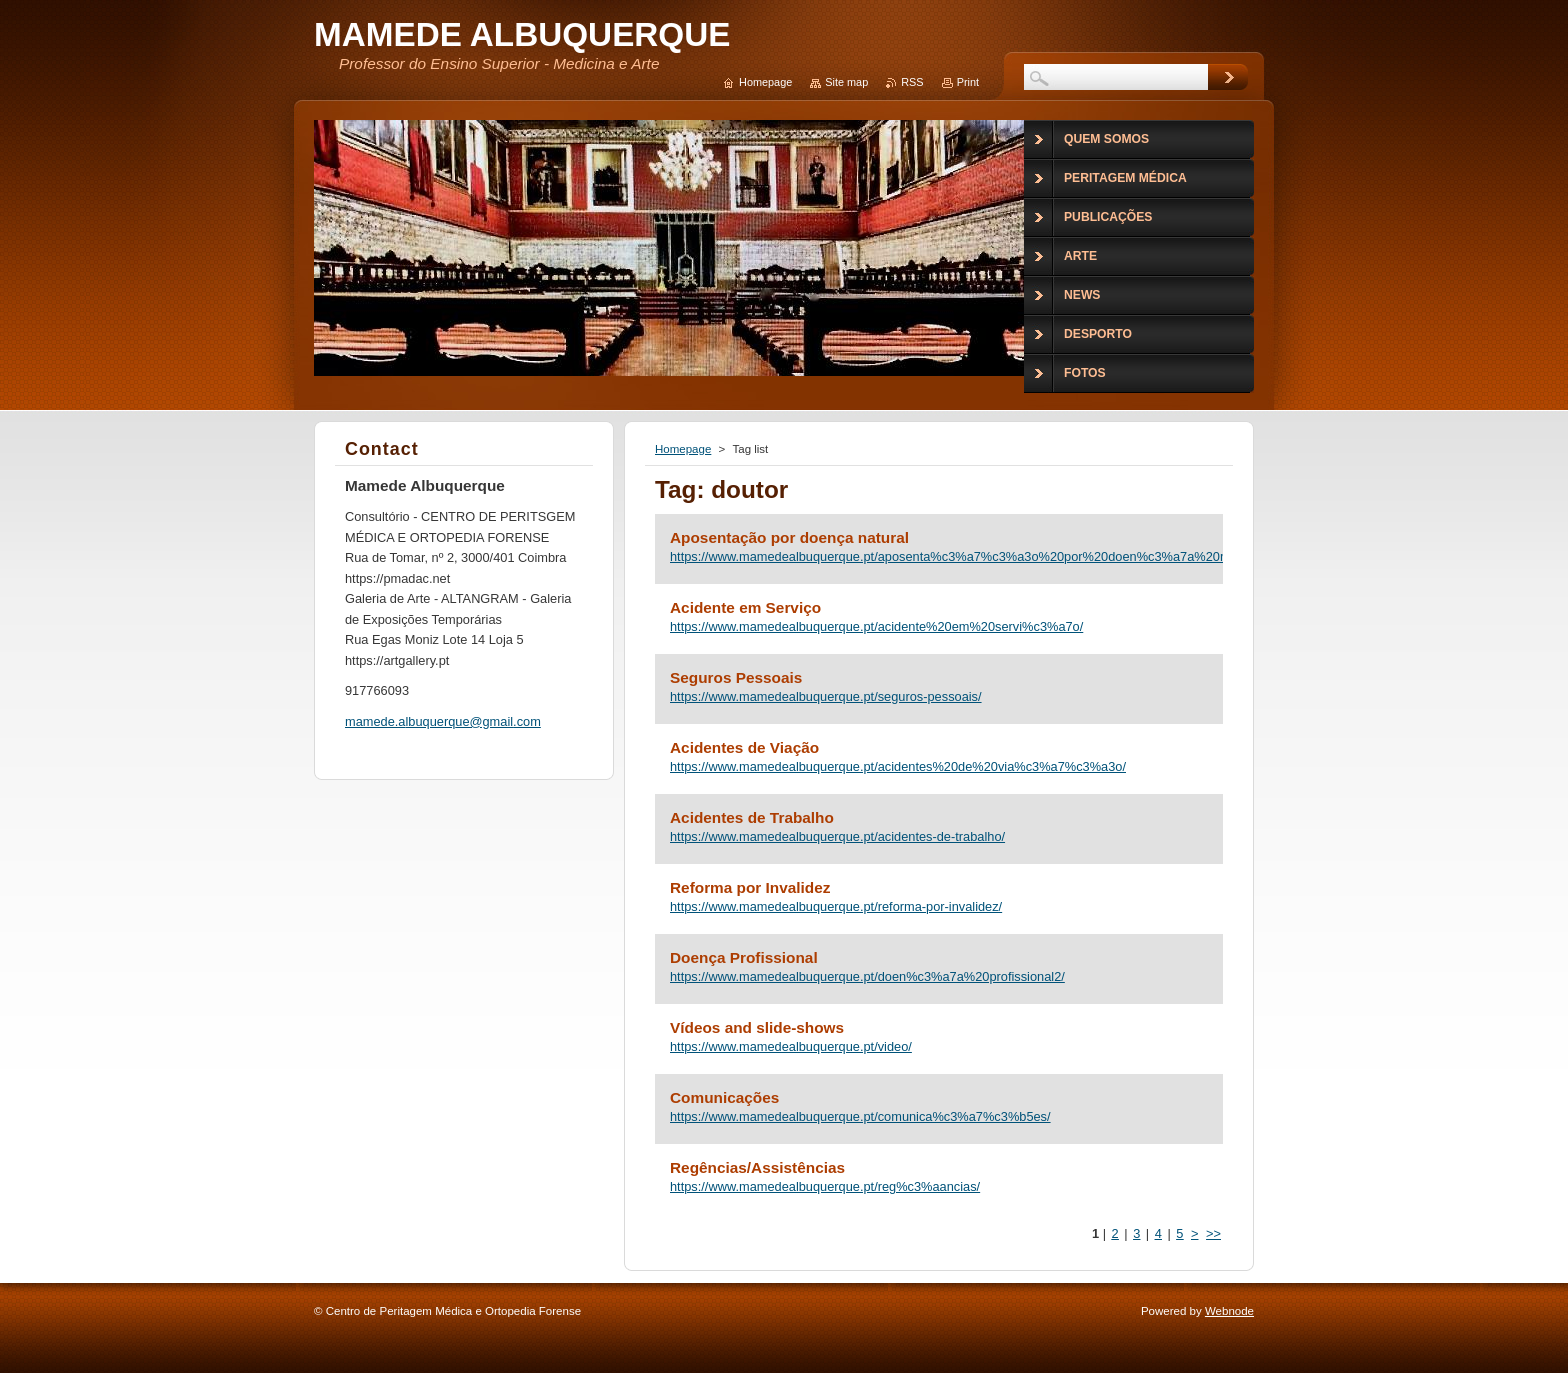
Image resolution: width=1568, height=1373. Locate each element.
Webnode (1229, 1311)
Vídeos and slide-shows (757, 1027)
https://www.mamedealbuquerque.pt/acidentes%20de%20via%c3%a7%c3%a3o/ (898, 766)
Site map (846, 82)
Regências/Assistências (757, 1167)
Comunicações (724, 1097)
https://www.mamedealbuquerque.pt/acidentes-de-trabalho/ (837, 836)
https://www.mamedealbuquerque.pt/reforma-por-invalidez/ (836, 906)
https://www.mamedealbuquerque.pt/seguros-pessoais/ (826, 696)
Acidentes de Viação (744, 747)
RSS (912, 82)
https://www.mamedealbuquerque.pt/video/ (791, 1046)
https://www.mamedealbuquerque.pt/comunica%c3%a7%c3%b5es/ (860, 1116)
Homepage (683, 449)
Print (968, 82)
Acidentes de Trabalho (752, 817)
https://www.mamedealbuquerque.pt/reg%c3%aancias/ (825, 1186)
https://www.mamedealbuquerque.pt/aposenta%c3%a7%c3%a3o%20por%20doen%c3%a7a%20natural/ (939, 556)
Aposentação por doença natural (789, 537)
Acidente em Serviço (745, 607)
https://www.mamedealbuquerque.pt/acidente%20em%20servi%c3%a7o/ (876, 626)
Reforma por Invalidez (750, 887)
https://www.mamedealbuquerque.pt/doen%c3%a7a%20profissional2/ (867, 976)
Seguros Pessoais (736, 677)
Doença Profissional (744, 957)
